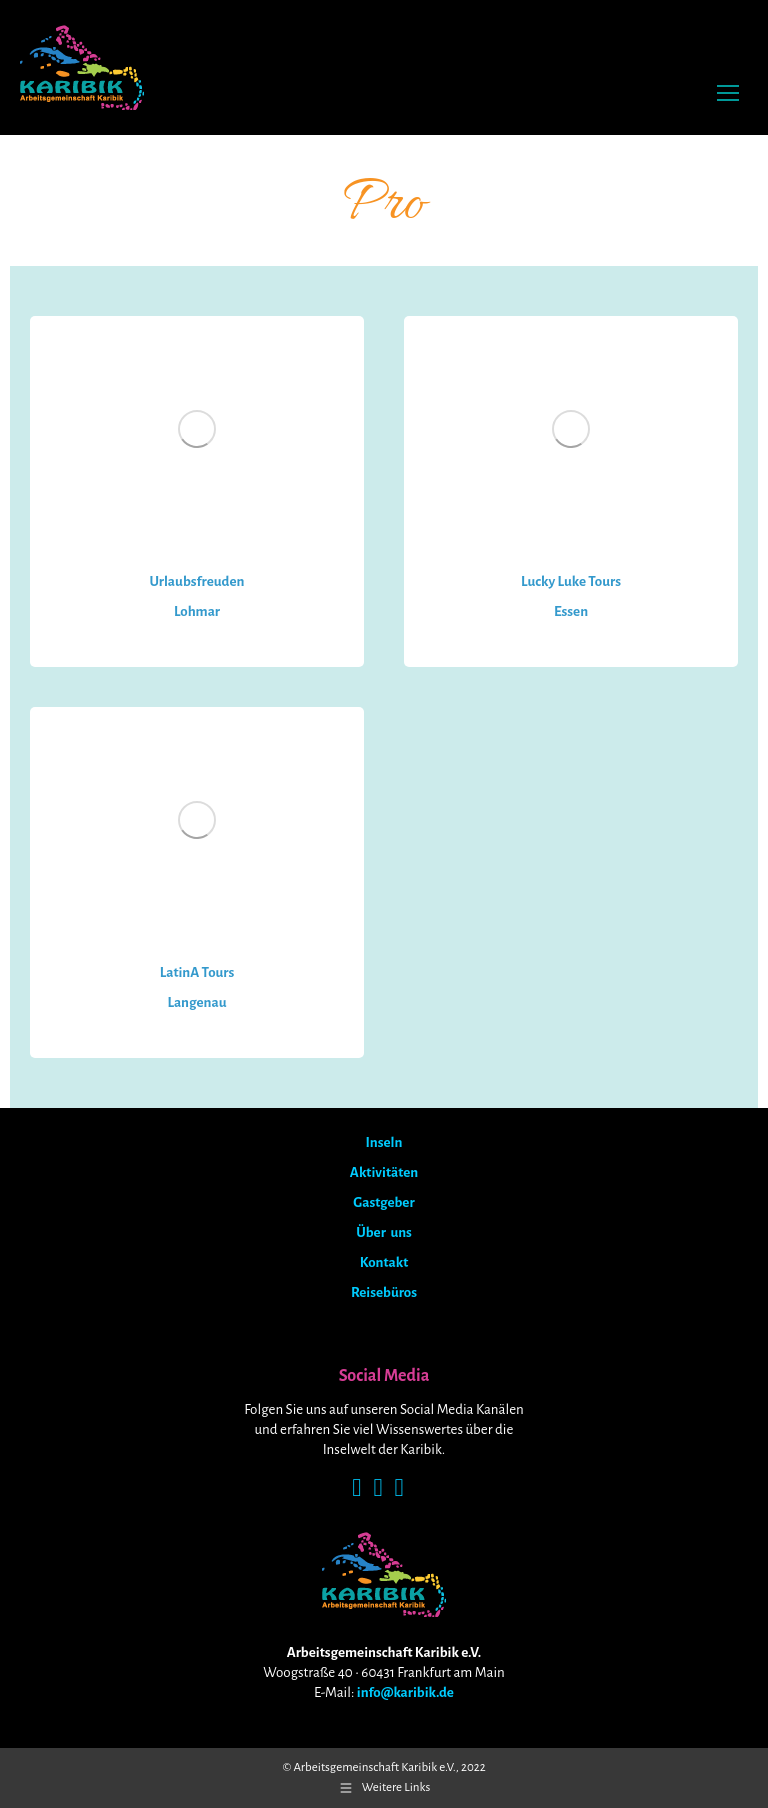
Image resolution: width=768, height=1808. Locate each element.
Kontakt (384, 1262)
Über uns (384, 1232)
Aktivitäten (384, 1172)
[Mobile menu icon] (728, 93)
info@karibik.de (405, 1692)
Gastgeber (383, 1202)
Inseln (384, 1142)
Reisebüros (384, 1292)
